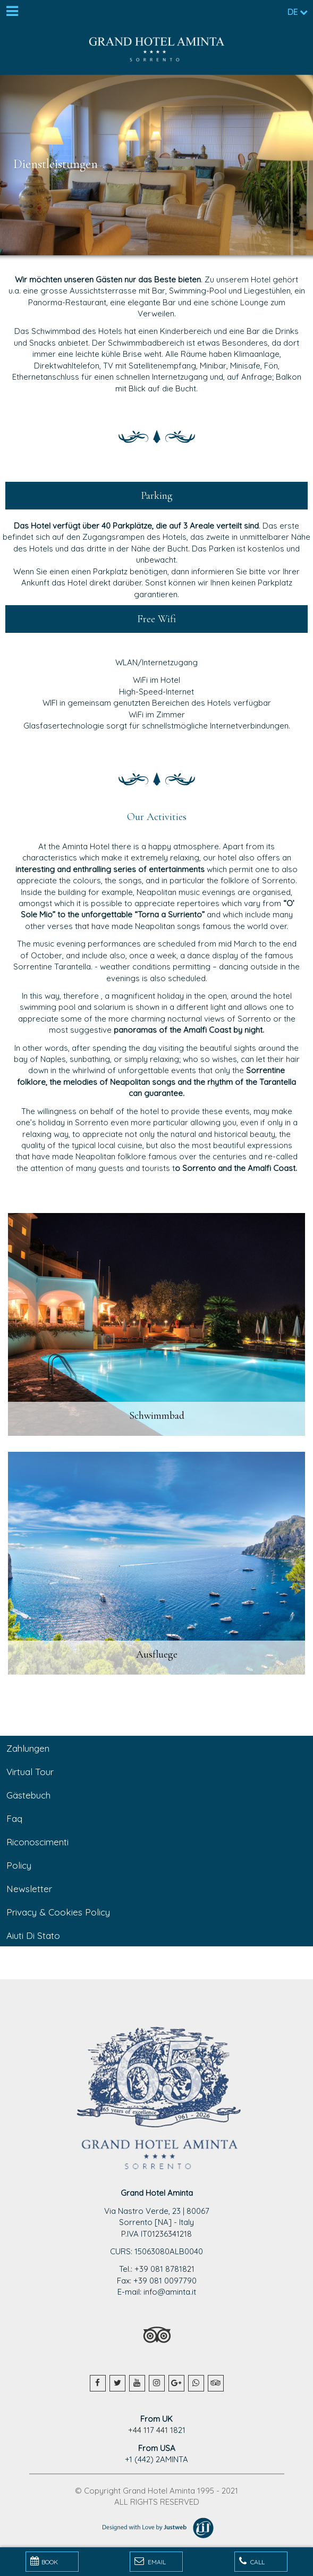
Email (150, 2561)
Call (252, 2561)
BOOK (44, 2561)
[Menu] (11, 11)
